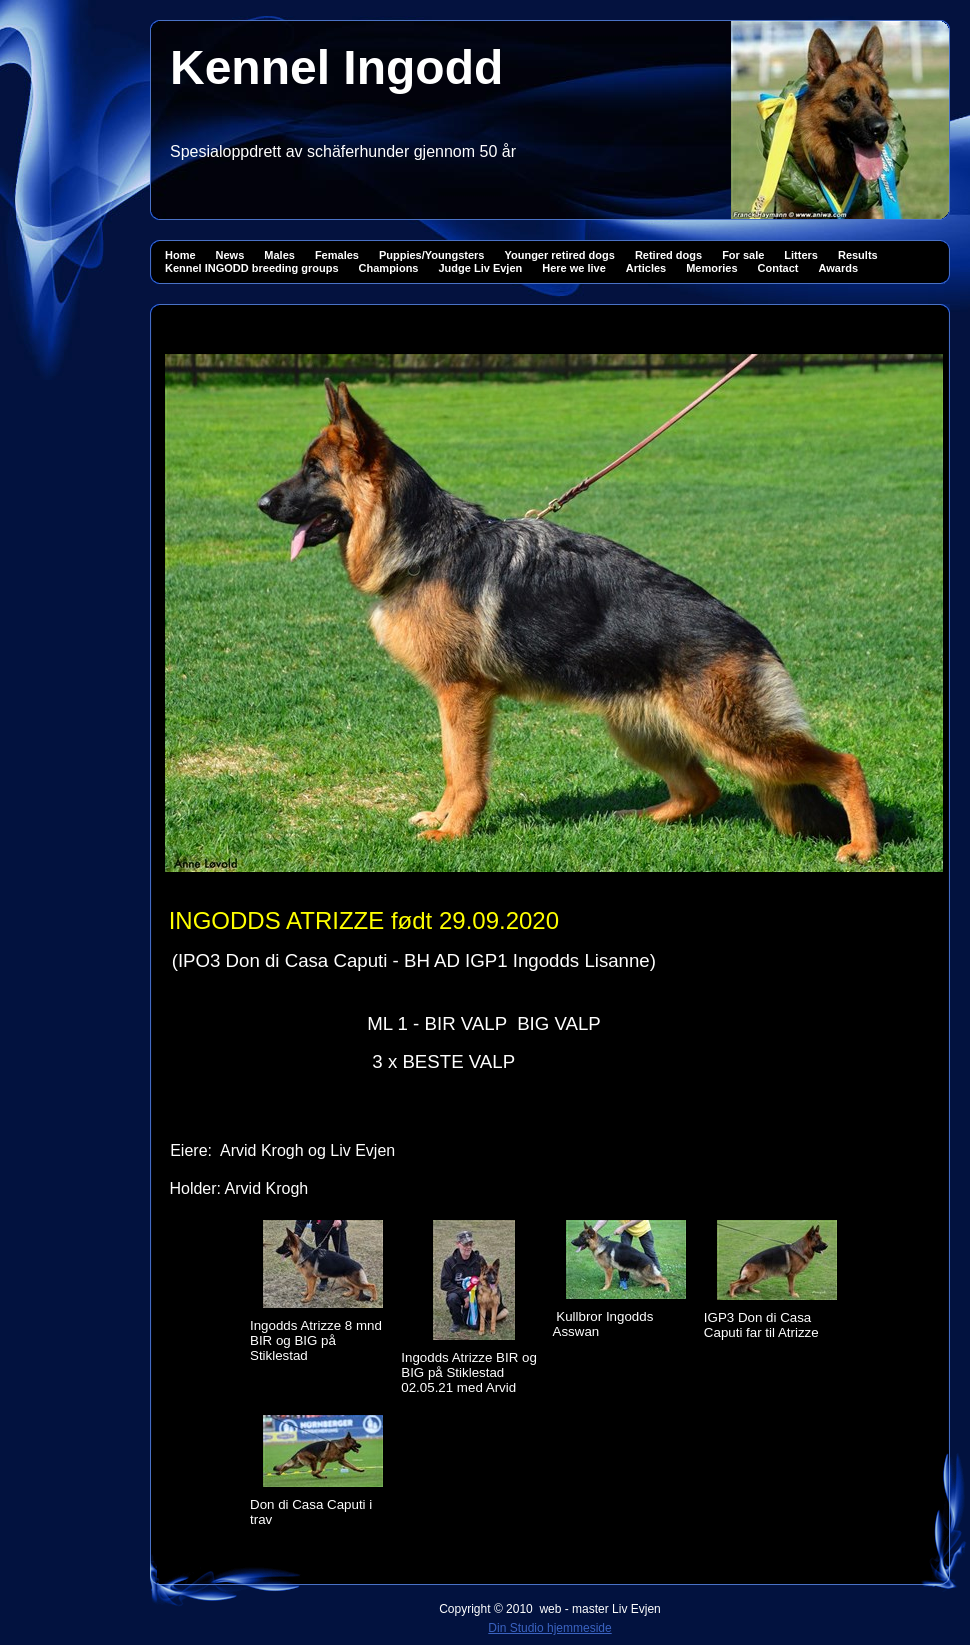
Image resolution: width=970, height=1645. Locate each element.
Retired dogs (668, 255)
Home (180, 255)
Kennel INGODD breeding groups (252, 268)
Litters (801, 255)
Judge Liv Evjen (480, 268)
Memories (711, 268)
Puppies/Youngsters (432, 255)
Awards (839, 268)
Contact (778, 268)
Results (858, 255)
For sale (743, 255)
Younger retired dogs (559, 255)
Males (279, 255)
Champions (389, 268)
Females (337, 255)
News (230, 255)
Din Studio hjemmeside (549, 1628)
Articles (646, 268)
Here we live (574, 268)
